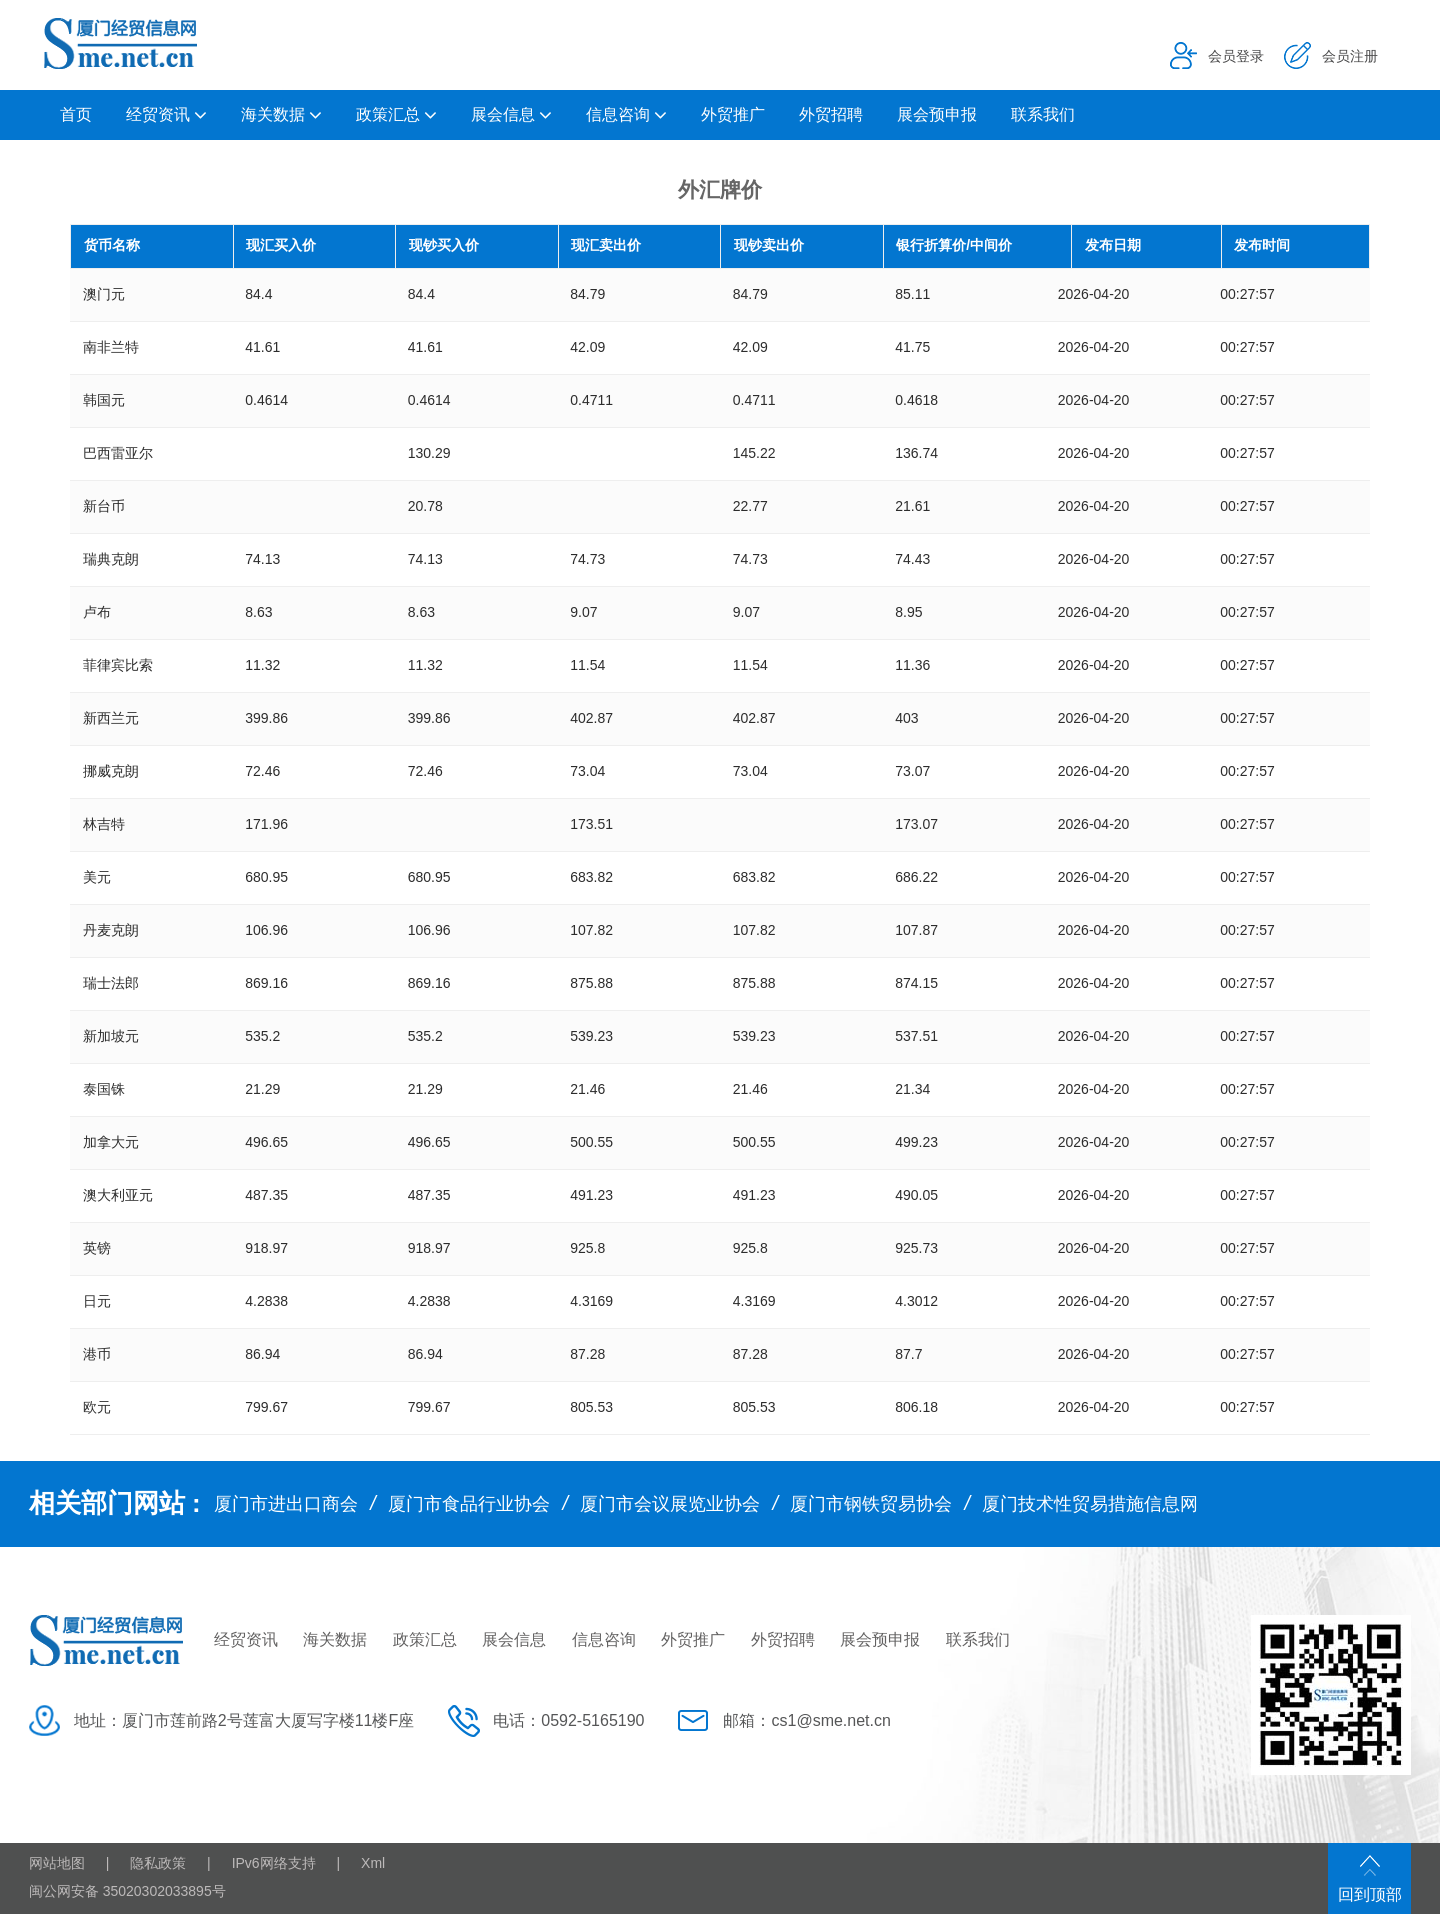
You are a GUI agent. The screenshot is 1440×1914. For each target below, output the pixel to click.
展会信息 (503, 114)
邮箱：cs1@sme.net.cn (806, 1720)
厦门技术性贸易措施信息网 (1090, 1504)
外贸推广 (733, 114)
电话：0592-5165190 (568, 1720)
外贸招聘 (831, 114)
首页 (76, 114)
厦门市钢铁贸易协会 (871, 1504)
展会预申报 (937, 114)
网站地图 (57, 1863)
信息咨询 (618, 114)
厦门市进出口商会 (286, 1504)
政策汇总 (388, 114)
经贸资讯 (158, 114)
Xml (373, 1863)
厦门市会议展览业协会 (670, 1504)
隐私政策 (158, 1863)
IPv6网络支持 (274, 1863)
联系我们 (1043, 114)
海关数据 (273, 114)
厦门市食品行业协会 (469, 1504)
